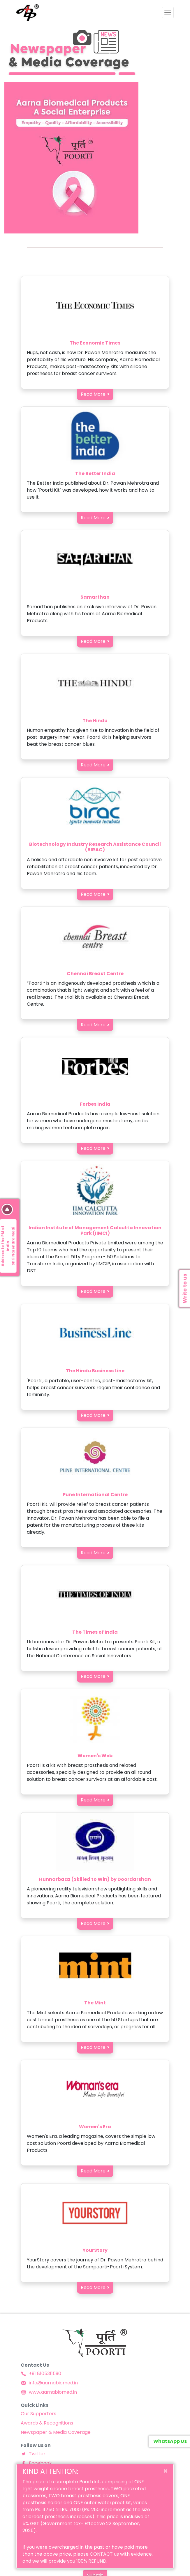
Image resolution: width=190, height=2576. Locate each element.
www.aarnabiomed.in (49, 2392)
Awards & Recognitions (47, 2423)
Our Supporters (38, 2413)
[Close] (165, 2471)
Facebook (36, 2463)
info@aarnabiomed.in (49, 2382)
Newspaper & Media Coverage (56, 2432)
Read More (93, 394)
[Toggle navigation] (168, 12)
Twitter (33, 2453)
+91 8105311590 (41, 2373)
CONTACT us (104, 2554)
